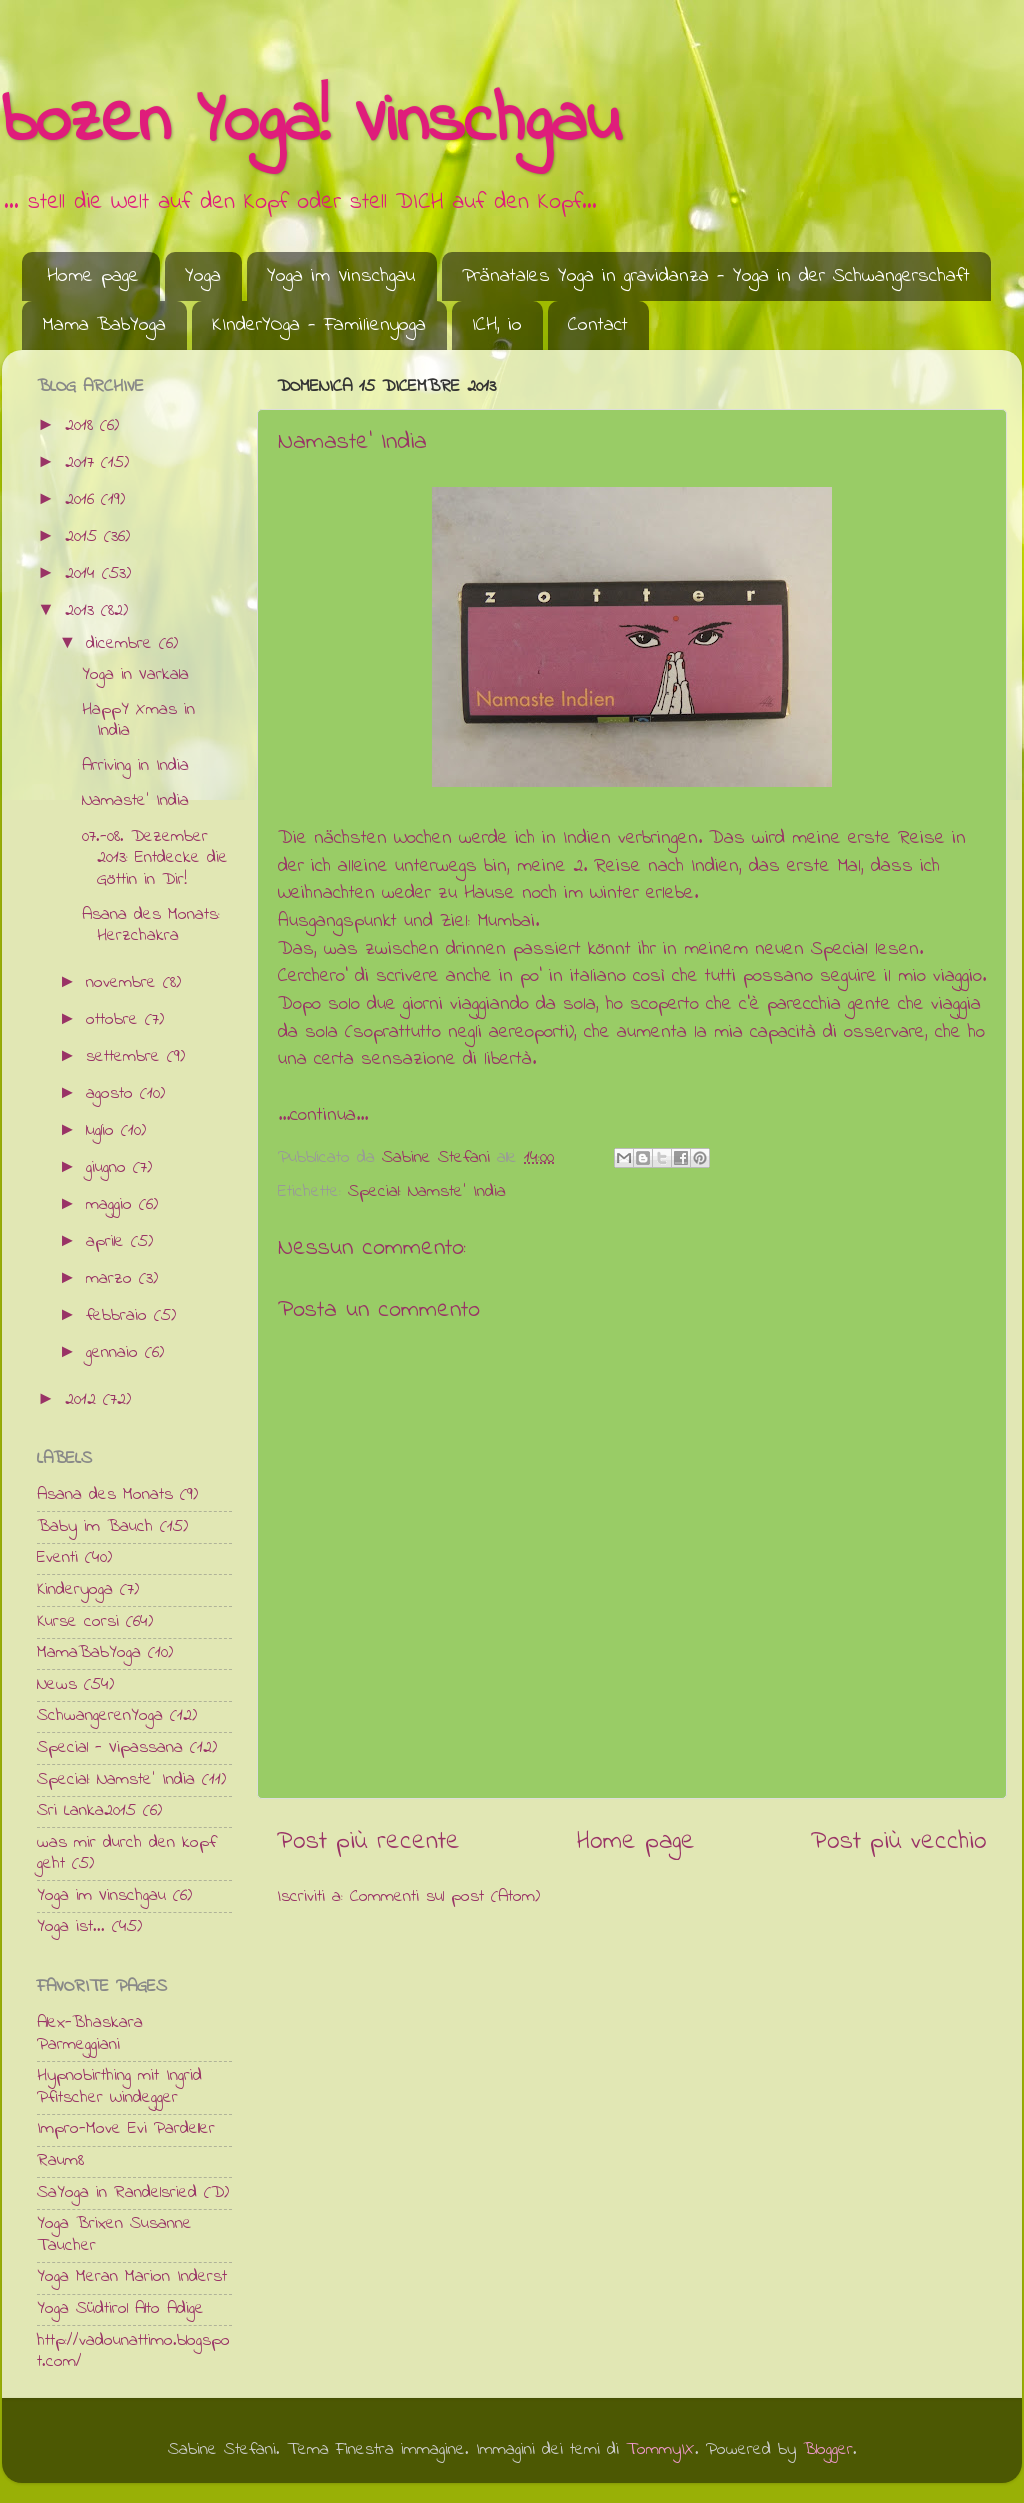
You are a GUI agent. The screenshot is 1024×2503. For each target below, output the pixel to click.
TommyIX (660, 2450)
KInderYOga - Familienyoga (319, 325)
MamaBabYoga (89, 1653)
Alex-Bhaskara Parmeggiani (90, 2034)
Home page (93, 276)
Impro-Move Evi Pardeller (126, 2129)
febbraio (120, 1316)
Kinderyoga (75, 1590)
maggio (112, 1205)
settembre (126, 1057)
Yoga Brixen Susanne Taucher (114, 2235)
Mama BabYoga (104, 325)
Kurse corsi (78, 1622)
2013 (83, 611)
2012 (84, 1400)
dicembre (122, 644)
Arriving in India (135, 766)
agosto (113, 1094)
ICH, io (497, 325)
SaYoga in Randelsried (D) (133, 2193)
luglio (103, 1131)
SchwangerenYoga (100, 1716)
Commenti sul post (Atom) (445, 1897)
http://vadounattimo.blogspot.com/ (133, 2352)
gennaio (115, 1353)
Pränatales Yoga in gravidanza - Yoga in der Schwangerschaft (716, 276)
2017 (83, 463)
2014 (83, 574)
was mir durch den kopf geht (126, 1854)
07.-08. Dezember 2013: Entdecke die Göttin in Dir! (155, 858)
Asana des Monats (105, 1495)
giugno (109, 1168)
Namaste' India (135, 801)
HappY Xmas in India (138, 721)
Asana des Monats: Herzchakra (151, 926)
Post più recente (368, 1842)
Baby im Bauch (95, 1527)
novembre (124, 983)
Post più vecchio (899, 1842)
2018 (82, 426)
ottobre (115, 1020)
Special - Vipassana (110, 1748)
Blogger (828, 2450)
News (57, 1685)
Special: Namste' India (427, 1192)
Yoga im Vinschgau (341, 276)
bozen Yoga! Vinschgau (311, 123)
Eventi (57, 1558)
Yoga (203, 276)
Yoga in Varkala (135, 675)
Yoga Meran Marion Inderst (132, 2277)
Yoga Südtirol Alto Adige (120, 2309)
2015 (84, 537)
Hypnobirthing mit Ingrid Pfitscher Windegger (119, 2087)
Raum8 (60, 2161)
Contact (598, 325)
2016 (83, 500)
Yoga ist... (71, 1927)
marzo (112, 1279)
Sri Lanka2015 (86, 1811)
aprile (108, 1242)
